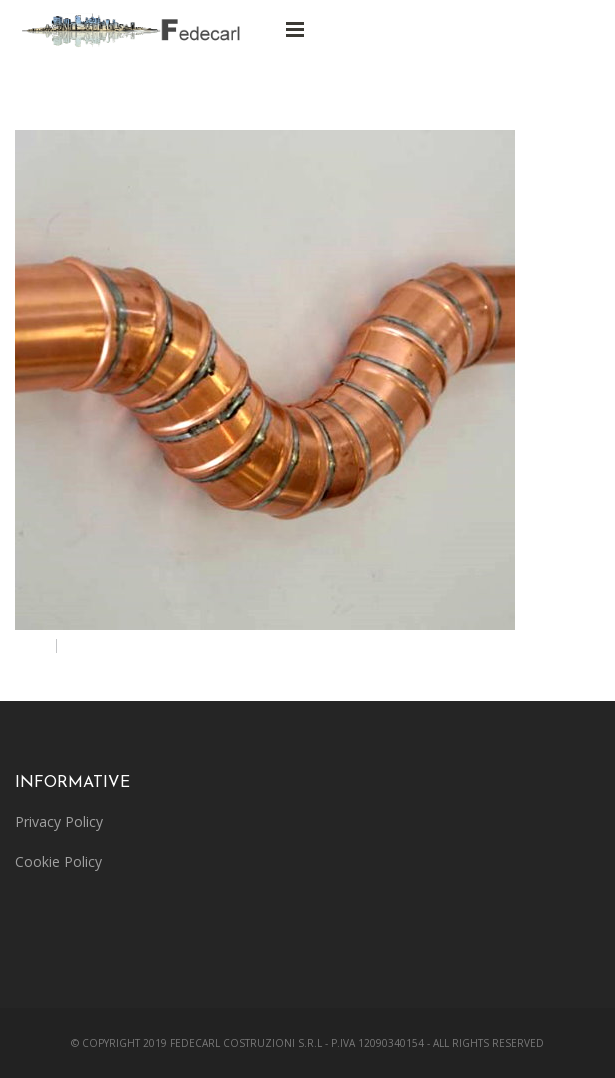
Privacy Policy (59, 821)
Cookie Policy (58, 861)
